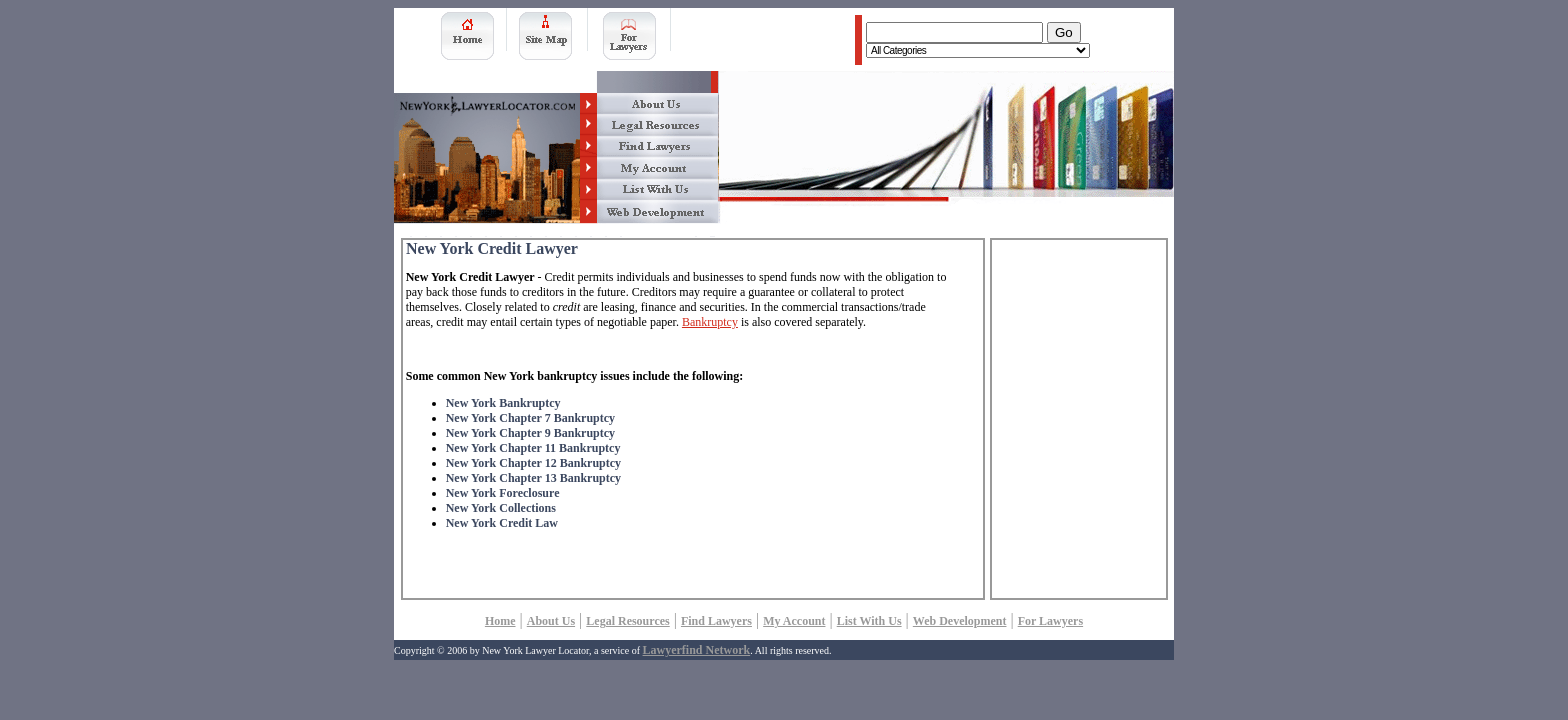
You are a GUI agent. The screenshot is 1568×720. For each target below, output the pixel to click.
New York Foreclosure (503, 493)
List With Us (869, 621)
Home (500, 621)
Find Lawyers (716, 621)
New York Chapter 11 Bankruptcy (533, 448)
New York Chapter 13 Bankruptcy (533, 478)
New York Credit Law (502, 523)
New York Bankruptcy (503, 403)
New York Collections (501, 508)
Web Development (960, 621)
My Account (794, 621)
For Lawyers (1050, 621)
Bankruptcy (710, 322)
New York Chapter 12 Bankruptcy (533, 463)
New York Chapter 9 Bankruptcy (530, 433)
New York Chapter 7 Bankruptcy (530, 418)
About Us (551, 621)
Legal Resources (627, 621)
